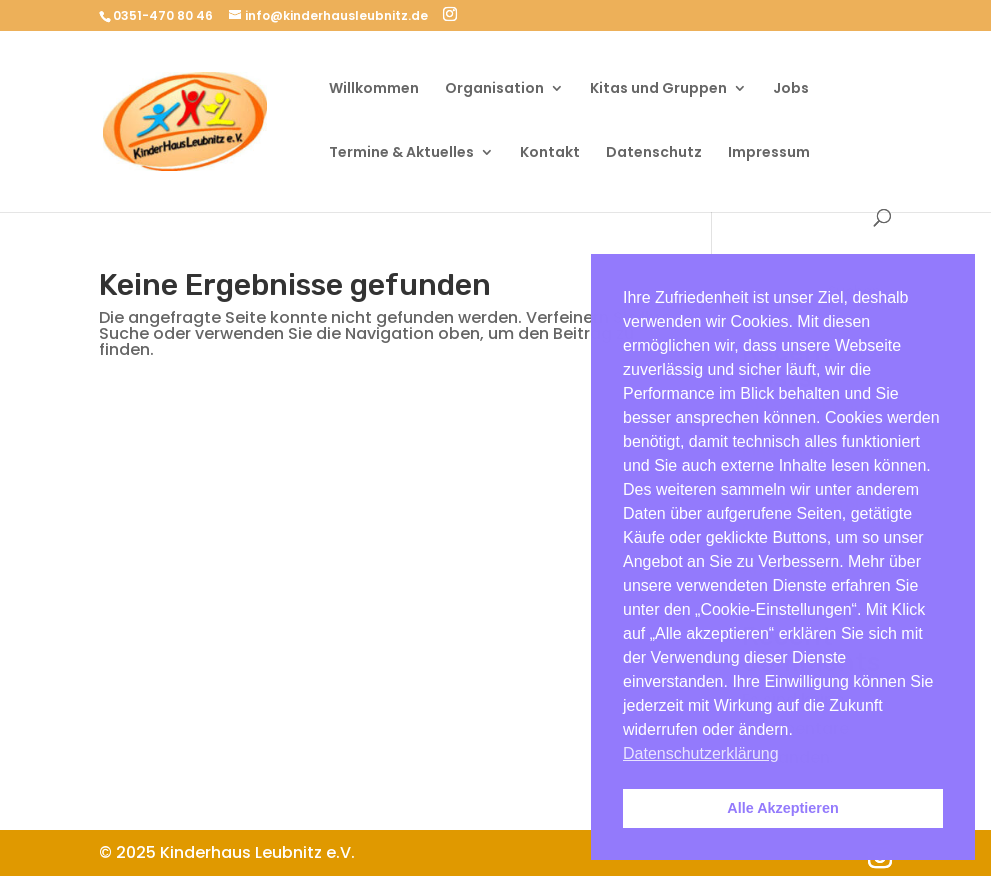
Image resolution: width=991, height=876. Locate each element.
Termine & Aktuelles (401, 153)
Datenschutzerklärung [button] (701, 753)
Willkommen (374, 89)
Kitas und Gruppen (658, 89)
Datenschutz (654, 153)
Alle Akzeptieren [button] (782, 808)
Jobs (791, 89)
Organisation (494, 89)
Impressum (769, 153)
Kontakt (550, 153)
